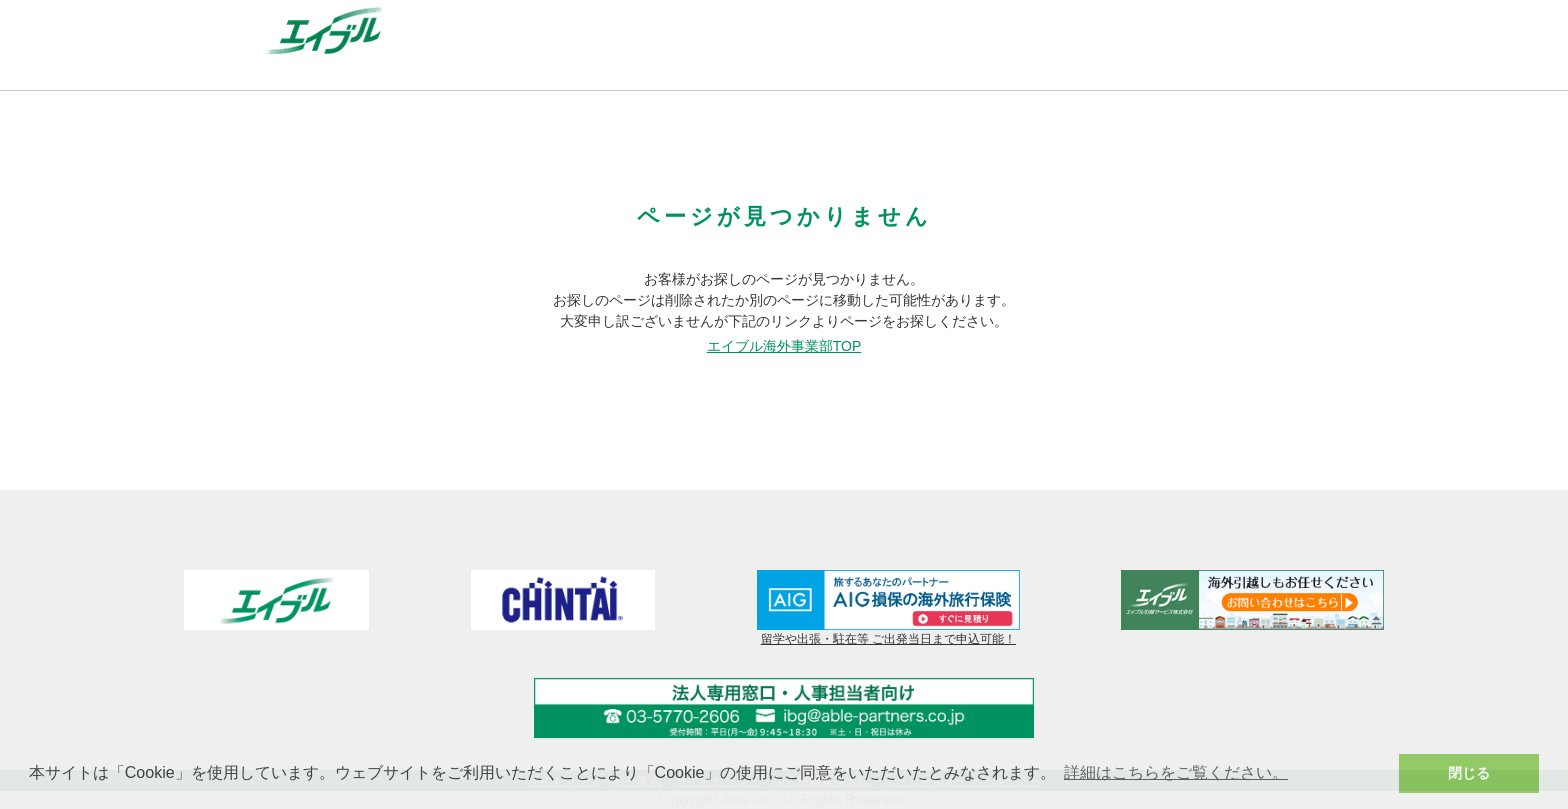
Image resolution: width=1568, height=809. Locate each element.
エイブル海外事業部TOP (784, 346)
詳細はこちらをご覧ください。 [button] (1176, 772)
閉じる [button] (1469, 773)
